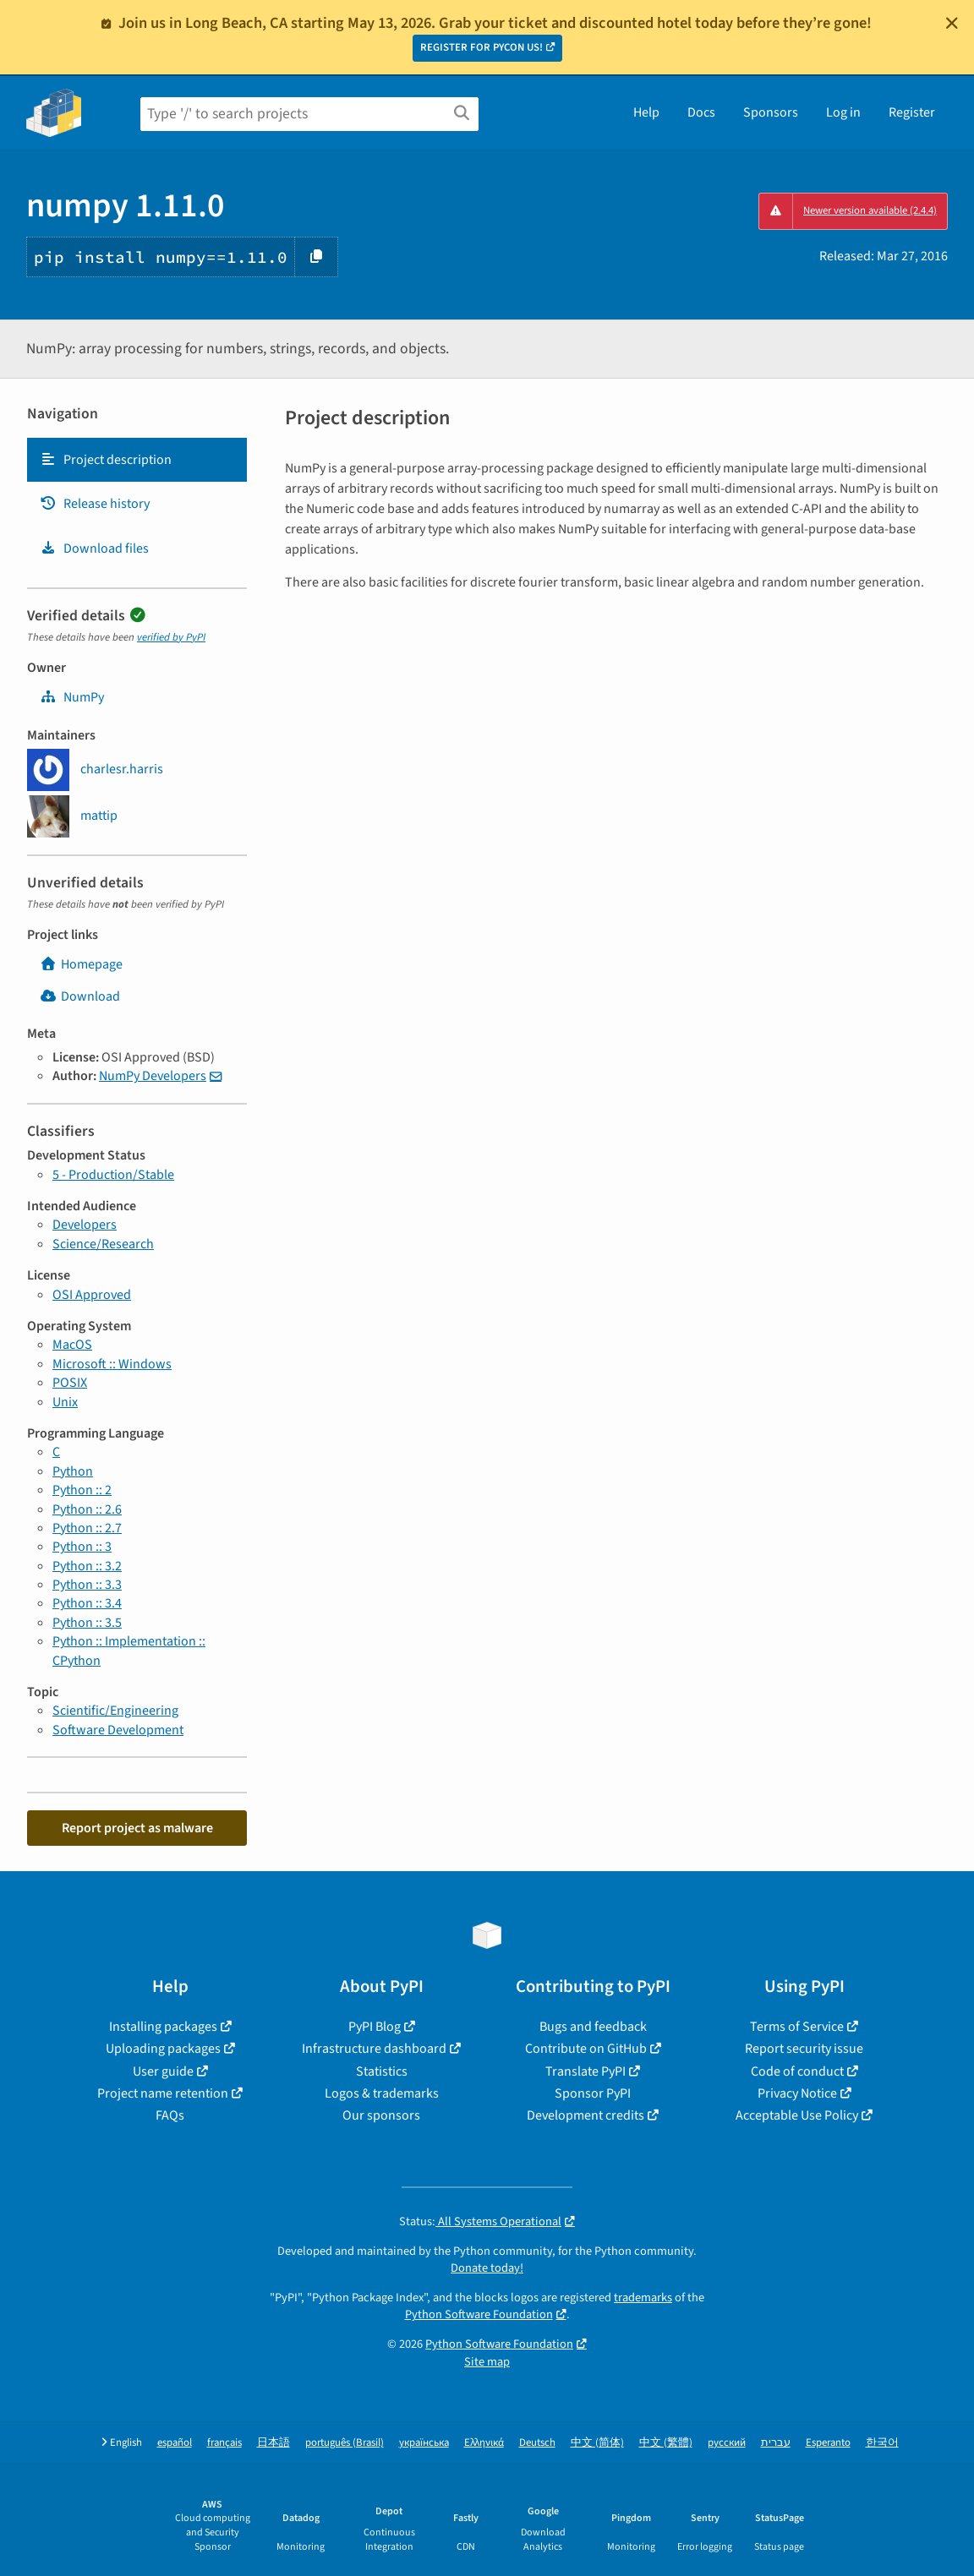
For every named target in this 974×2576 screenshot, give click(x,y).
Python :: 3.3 (87, 1584)
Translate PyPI (585, 2071)
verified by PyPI (171, 637)
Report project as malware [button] (137, 1828)
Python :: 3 (82, 1546)
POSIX (69, 1382)
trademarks (643, 2297)
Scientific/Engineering (115, 1710)
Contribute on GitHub (586, 2048)
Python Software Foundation (479, 2314)
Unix (65, 1402)
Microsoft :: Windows (112, 1364)
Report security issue (804, 2048)
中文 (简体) (597, 2443)
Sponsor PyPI (593, 2093)
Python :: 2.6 (87, 1509)
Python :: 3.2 (87, 1566)
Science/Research (103, 1244)
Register (912, 112)
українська (424, 2443)
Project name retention (162, 2093)
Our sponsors (381, 2115)
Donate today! (487, 2268)
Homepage (81, 964)
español (174, 2443)
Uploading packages (163, 2048)
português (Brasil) (344, 2443)
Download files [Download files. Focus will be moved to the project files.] (94, 548)
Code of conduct (797, 2071)
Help (646, 112)
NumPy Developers (152, 1076)
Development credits (585, 2115)
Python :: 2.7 (87, 1528)
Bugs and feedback (593, 2026)
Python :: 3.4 (87, 1603)
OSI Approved (91, 1294)
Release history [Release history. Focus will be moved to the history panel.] (95, 503)
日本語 (273, 2443)
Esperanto (828, 2443)
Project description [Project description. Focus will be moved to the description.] (106, 459)
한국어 (882, 2443)
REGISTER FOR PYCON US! (481, 47)
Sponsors (770, 112)
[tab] (137, 460)
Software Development (117, 1730)
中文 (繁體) (665, 2443)
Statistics (382, 2071)
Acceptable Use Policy (797, 2115)
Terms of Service (797, 2026)
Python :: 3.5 (87, 1622)
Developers (84, 1224)
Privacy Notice (797, 2093)
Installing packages (163, 2026)
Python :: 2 (82, 1490)
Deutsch (537, 2443)
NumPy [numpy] (72, 697)
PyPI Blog (374, 2026)
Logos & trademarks (382, 2093)
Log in (843, 112)
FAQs (170, 2115)
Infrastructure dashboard (374, 2048)
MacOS (72, 1344)
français (224, 2443)
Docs (701, 112)
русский (727, 2443)
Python (72, 1471)
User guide (163, 2071)
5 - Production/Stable (113, 1174)
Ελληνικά (484, 2443)
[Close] (952, 23)
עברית (776, 2443)
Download (80, 996)
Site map (487, 2362)
